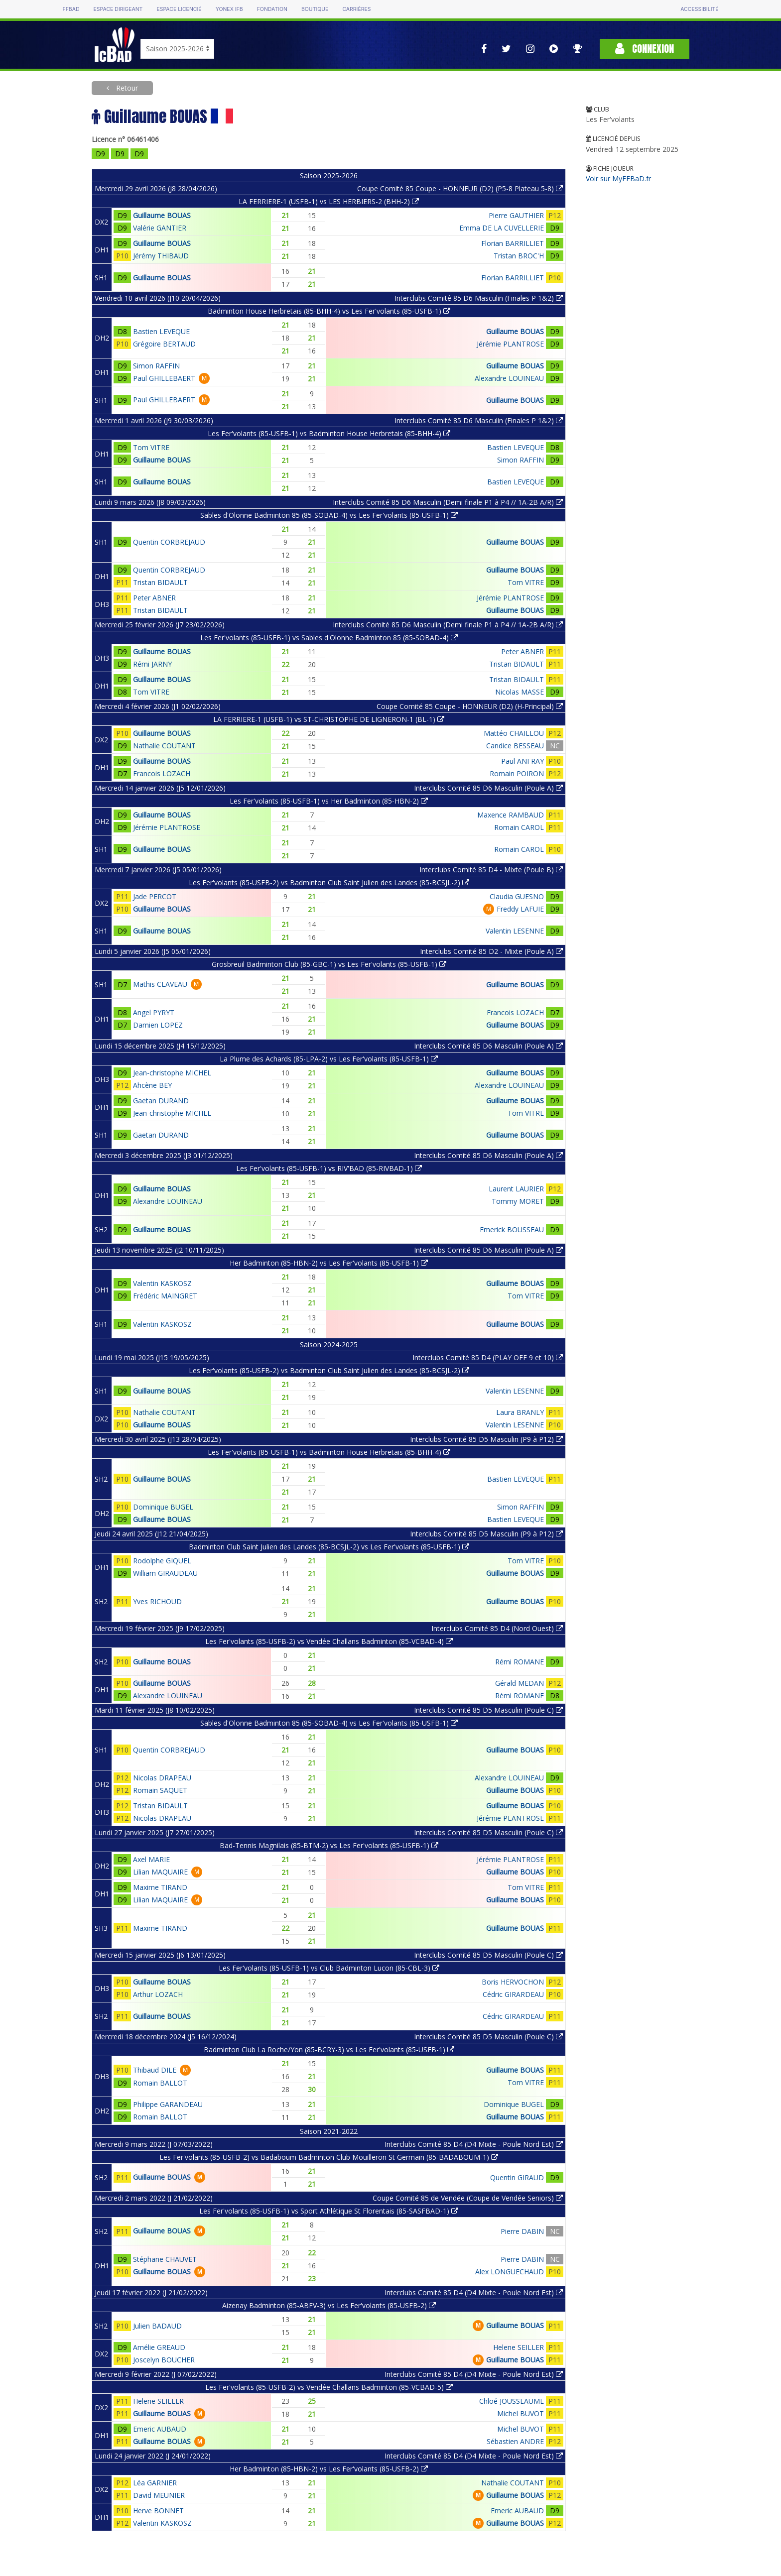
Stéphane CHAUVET (165, 2259)
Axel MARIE (151, 1859)
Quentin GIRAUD (517, 2177)
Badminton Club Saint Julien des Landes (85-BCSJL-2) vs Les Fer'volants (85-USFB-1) (329, 1546)
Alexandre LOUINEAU (509, 378)
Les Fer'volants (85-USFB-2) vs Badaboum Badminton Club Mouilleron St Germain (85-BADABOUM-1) (328, 2157)
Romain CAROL (519, 827)
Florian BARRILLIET (512, 243)
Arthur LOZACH (158, 1994)
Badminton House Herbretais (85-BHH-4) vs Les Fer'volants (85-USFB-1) (329, 311)
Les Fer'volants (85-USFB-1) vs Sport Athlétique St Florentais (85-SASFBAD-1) (328, 2211)
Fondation (272, 9)
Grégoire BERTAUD (164, 344)
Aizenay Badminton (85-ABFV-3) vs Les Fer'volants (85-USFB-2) (329, 2305)
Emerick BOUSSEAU (512, 1229)
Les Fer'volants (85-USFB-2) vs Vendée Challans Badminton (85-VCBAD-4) (329, 1641)
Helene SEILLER (518, 2347)
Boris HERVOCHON (513, 1982)
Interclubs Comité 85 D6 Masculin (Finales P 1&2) (478, 298)
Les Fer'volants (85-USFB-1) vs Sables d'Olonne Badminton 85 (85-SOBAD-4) (329, 637)
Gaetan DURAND (161, 1100)
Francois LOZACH (161, 773)
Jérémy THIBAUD (161, 255)
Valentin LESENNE (515, 931)
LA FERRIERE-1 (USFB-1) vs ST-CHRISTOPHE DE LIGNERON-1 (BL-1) (328, 719)
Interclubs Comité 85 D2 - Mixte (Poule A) (491, 951)
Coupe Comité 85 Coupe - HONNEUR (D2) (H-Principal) (470, 706)
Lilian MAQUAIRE (160, 1871)
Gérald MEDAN (519, 1683)
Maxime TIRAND (160, 1887)
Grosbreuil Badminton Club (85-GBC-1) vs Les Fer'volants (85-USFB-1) (329, 964)
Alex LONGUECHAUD (509, 2271)
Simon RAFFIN (156, 365)
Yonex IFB (229, 9)
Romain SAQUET (160, 1790)
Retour (126, 88)
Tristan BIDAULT (160, 582)
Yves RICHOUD (157, 1601)
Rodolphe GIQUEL (162, 1560)
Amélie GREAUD (159, 2347)
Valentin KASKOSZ (162, 1283)
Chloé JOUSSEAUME (511, 2401)
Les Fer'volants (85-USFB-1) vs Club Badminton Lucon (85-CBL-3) (329, 1968)
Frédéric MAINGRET (165, 1295)
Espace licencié (178, 9)
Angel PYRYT (153, 1012)
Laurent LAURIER (516, 1188)
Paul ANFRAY (522, 761)
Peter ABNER (154, 597)
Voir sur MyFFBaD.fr (618, 178)
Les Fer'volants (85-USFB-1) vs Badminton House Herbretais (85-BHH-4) (329, 433)
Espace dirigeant (118, 9)
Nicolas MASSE (519, 692)
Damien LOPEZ (158, 1025)
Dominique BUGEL (163, 1507)
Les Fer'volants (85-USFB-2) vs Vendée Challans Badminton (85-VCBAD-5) (329, 2387)
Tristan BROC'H (519, 255)
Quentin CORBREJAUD (169, 542)
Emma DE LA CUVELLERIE (501, 228)
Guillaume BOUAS (162, 215)
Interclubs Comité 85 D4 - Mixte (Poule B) (491, 869)
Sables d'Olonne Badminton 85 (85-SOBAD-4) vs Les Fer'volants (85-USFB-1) (329, 515)
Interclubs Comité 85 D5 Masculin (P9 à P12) (486, 1439)
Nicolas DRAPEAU (162, 1777)
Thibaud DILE (154, 2070)
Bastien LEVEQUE (161, 331)
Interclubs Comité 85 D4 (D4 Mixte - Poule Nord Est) (474, 2144)
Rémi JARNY (152, 664)
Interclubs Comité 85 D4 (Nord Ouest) (497, 1628)
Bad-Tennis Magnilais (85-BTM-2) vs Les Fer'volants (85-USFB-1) (329, 1845)
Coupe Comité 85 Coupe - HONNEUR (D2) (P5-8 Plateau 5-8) (460, 188)
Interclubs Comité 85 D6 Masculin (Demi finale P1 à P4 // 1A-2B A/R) (448, 502)
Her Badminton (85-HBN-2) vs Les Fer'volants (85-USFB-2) (329, 2468)
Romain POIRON (517, 773)
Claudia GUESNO (517, 896)
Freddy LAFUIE (520, 909)
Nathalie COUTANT (164, 745)
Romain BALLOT (160, 2083)
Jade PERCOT (154, 896)
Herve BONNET (158, 2510)
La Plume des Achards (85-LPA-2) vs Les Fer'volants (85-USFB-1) (329, 1058)
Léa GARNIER (155, 2482)
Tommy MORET (518, 1201)
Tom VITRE (151, 447)
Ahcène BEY (152, 1085)
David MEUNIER (159, 2495)
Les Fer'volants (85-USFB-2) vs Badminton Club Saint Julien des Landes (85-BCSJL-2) (329, 882)
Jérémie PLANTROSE (510, 344)
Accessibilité (699, 9)
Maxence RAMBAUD (510, 815)
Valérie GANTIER (159, 228)
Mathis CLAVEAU (160, 984)
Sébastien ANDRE (515, 2441)
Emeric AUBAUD (159, 2429)
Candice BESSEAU (515, 745)
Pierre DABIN (522, 2231)
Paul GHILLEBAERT (164, 378)
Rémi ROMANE (519, 1661)
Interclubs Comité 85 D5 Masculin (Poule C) (488, 1710)
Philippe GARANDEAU (168, 2104)
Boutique (314, 9)
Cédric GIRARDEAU (513, 1994)
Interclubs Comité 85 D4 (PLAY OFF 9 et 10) (487, 1357)
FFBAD (70, 9)
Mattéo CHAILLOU (514, 733)
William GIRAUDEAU (165, 1573)
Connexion (644, 48)
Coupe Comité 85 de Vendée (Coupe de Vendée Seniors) (468, 2198)
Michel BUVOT (520, 2413)
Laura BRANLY (520, 1412)
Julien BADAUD (157, 2326)
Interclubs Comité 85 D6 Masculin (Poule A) (488, 788)
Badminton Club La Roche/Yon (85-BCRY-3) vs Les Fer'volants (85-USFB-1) (329, 2049)
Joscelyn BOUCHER (164, 2359)
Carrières (356, 9)
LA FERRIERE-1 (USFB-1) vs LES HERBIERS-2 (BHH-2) (329, 201)
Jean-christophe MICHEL (172, 1072)
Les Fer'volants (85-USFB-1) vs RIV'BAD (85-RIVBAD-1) (329, 1168)
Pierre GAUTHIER (516, 215)
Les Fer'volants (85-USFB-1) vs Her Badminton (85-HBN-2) (329, 801)
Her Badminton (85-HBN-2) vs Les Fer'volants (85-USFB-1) (329, 1263)
